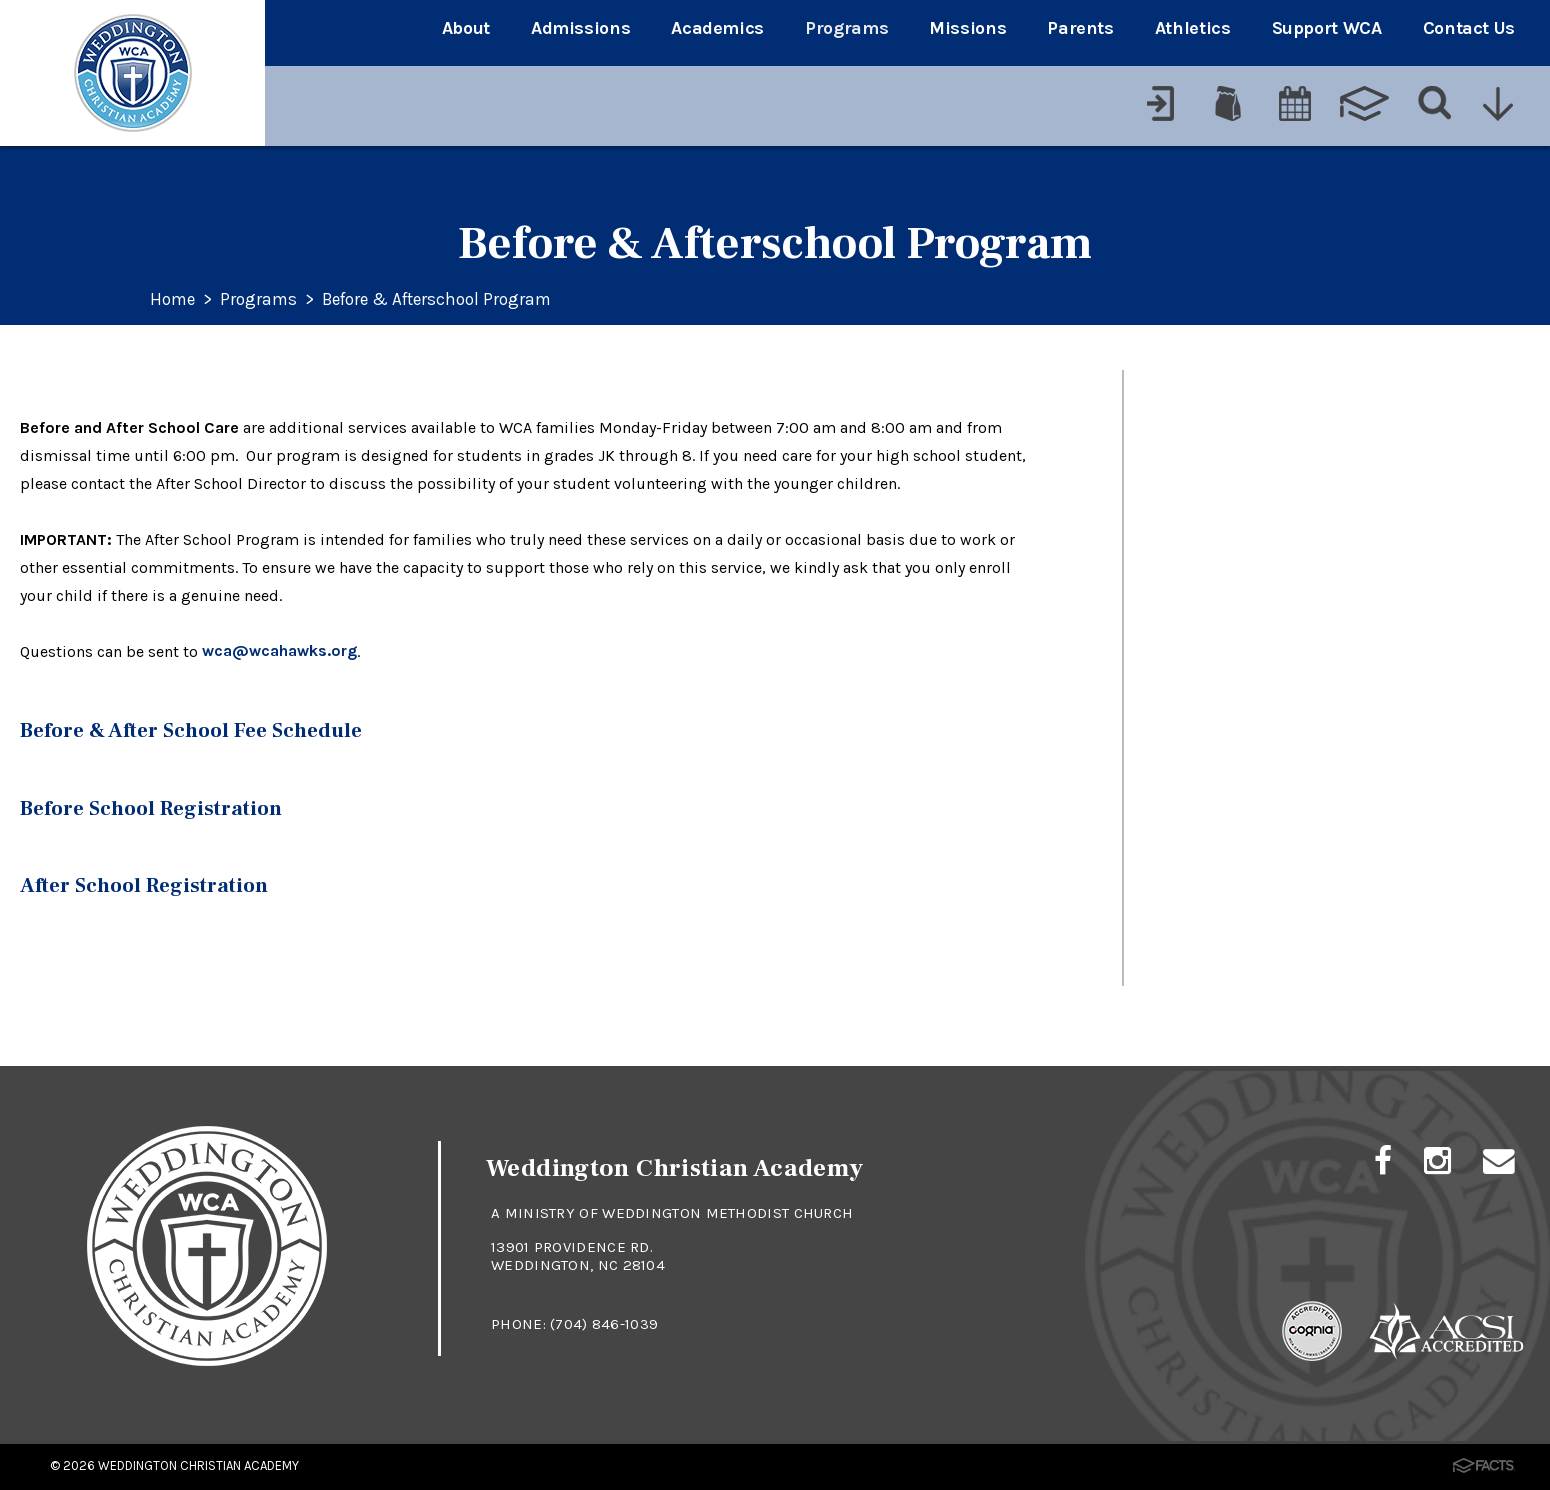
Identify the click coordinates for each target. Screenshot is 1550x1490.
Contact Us (1469, 28)
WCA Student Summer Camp (1297, 472)
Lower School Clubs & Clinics (1296, 542)
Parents (1080, 28)
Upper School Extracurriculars (1302, 402)
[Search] (1433, 97)
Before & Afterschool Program (449, 300)
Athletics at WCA (1235, 682)
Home (174, 300)
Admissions (580, 28)
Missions (967, 28)
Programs (846, 28)
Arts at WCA (1212, 612)
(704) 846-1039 (604, 1322)
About (466, 28)
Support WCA (1327, 28)
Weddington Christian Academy (198, 1463)
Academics (717, 28)
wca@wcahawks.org (279, 651)
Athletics (1193, 28)
